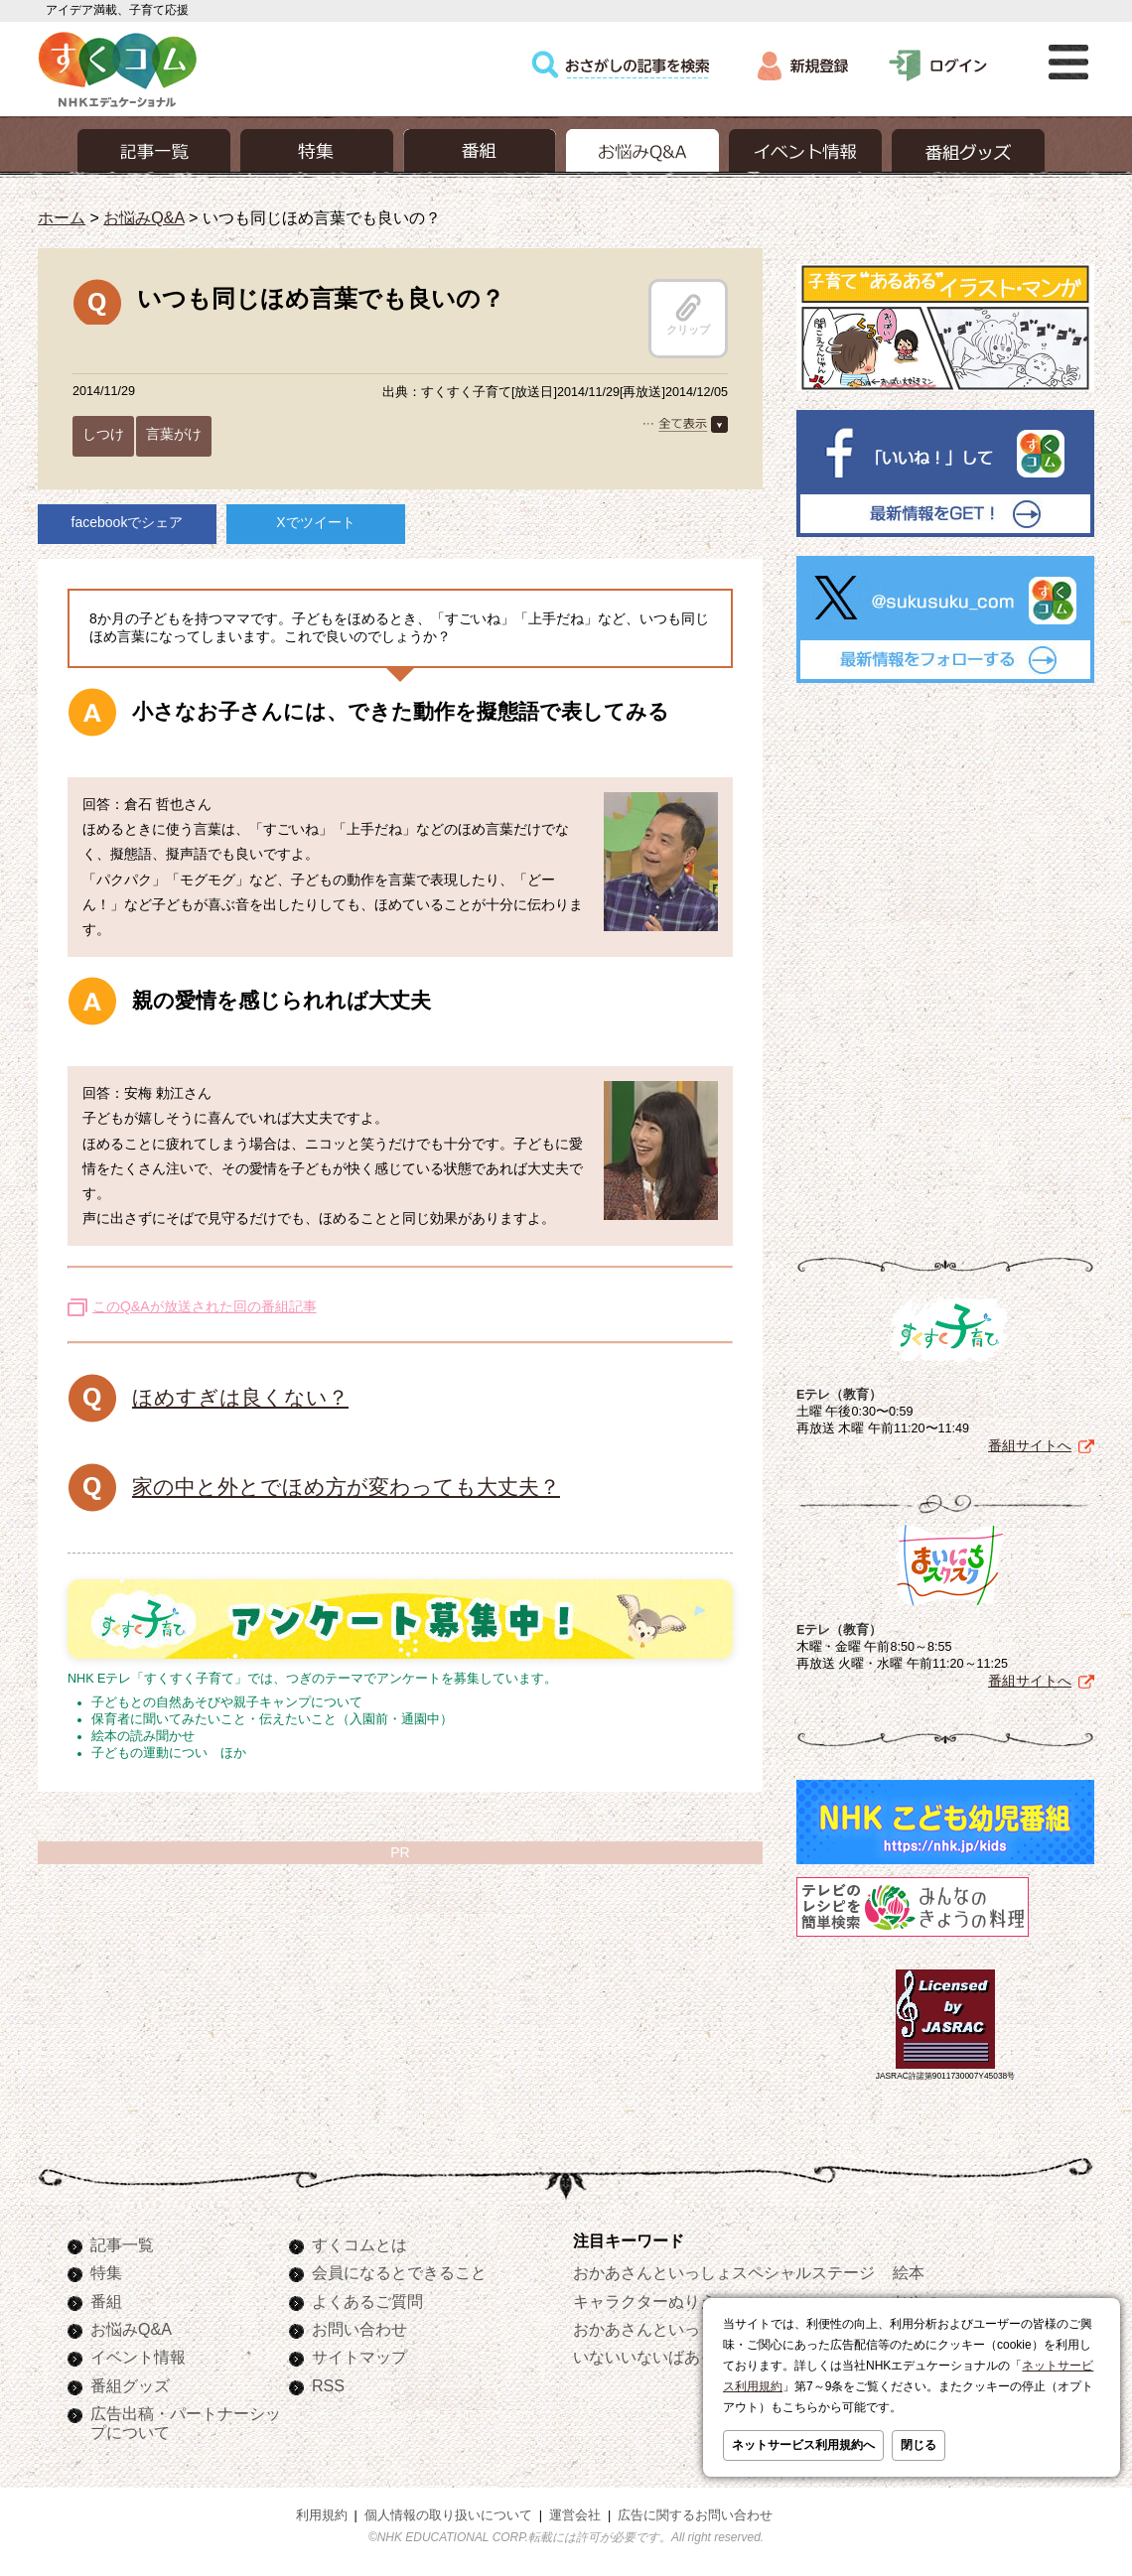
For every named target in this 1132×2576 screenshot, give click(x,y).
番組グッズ (130, 2385)
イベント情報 (138, 2357)
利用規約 (322, 2515)
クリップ (688, 315)
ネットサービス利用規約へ (803, 2445)
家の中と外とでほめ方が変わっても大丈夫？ (346, 1486)
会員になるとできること (399, 2272)
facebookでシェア (127, 522)
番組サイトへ (1029, 1445)
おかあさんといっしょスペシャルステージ (724, 2272)
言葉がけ (174, 434)
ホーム (61, 217)
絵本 (908, 2272)
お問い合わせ (359, 2329)
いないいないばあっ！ (652, 2357)
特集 (106, 2272)
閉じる (918, 2445)
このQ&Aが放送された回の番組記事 (204, 1306)
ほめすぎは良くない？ (240, 1397)
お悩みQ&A (143, 217)
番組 (106, 2301)
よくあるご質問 (367, 2301)
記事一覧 (122, 2244)
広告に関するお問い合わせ (695, 2515)
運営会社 (575, 2515)
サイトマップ (359, 2357)
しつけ (103, 434)
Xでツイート (315, 522)
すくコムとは (359, 2244)
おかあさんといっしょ (652, 2329)
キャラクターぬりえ (644, 2301)
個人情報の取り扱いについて (448, 2515)
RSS (328, 2385)
